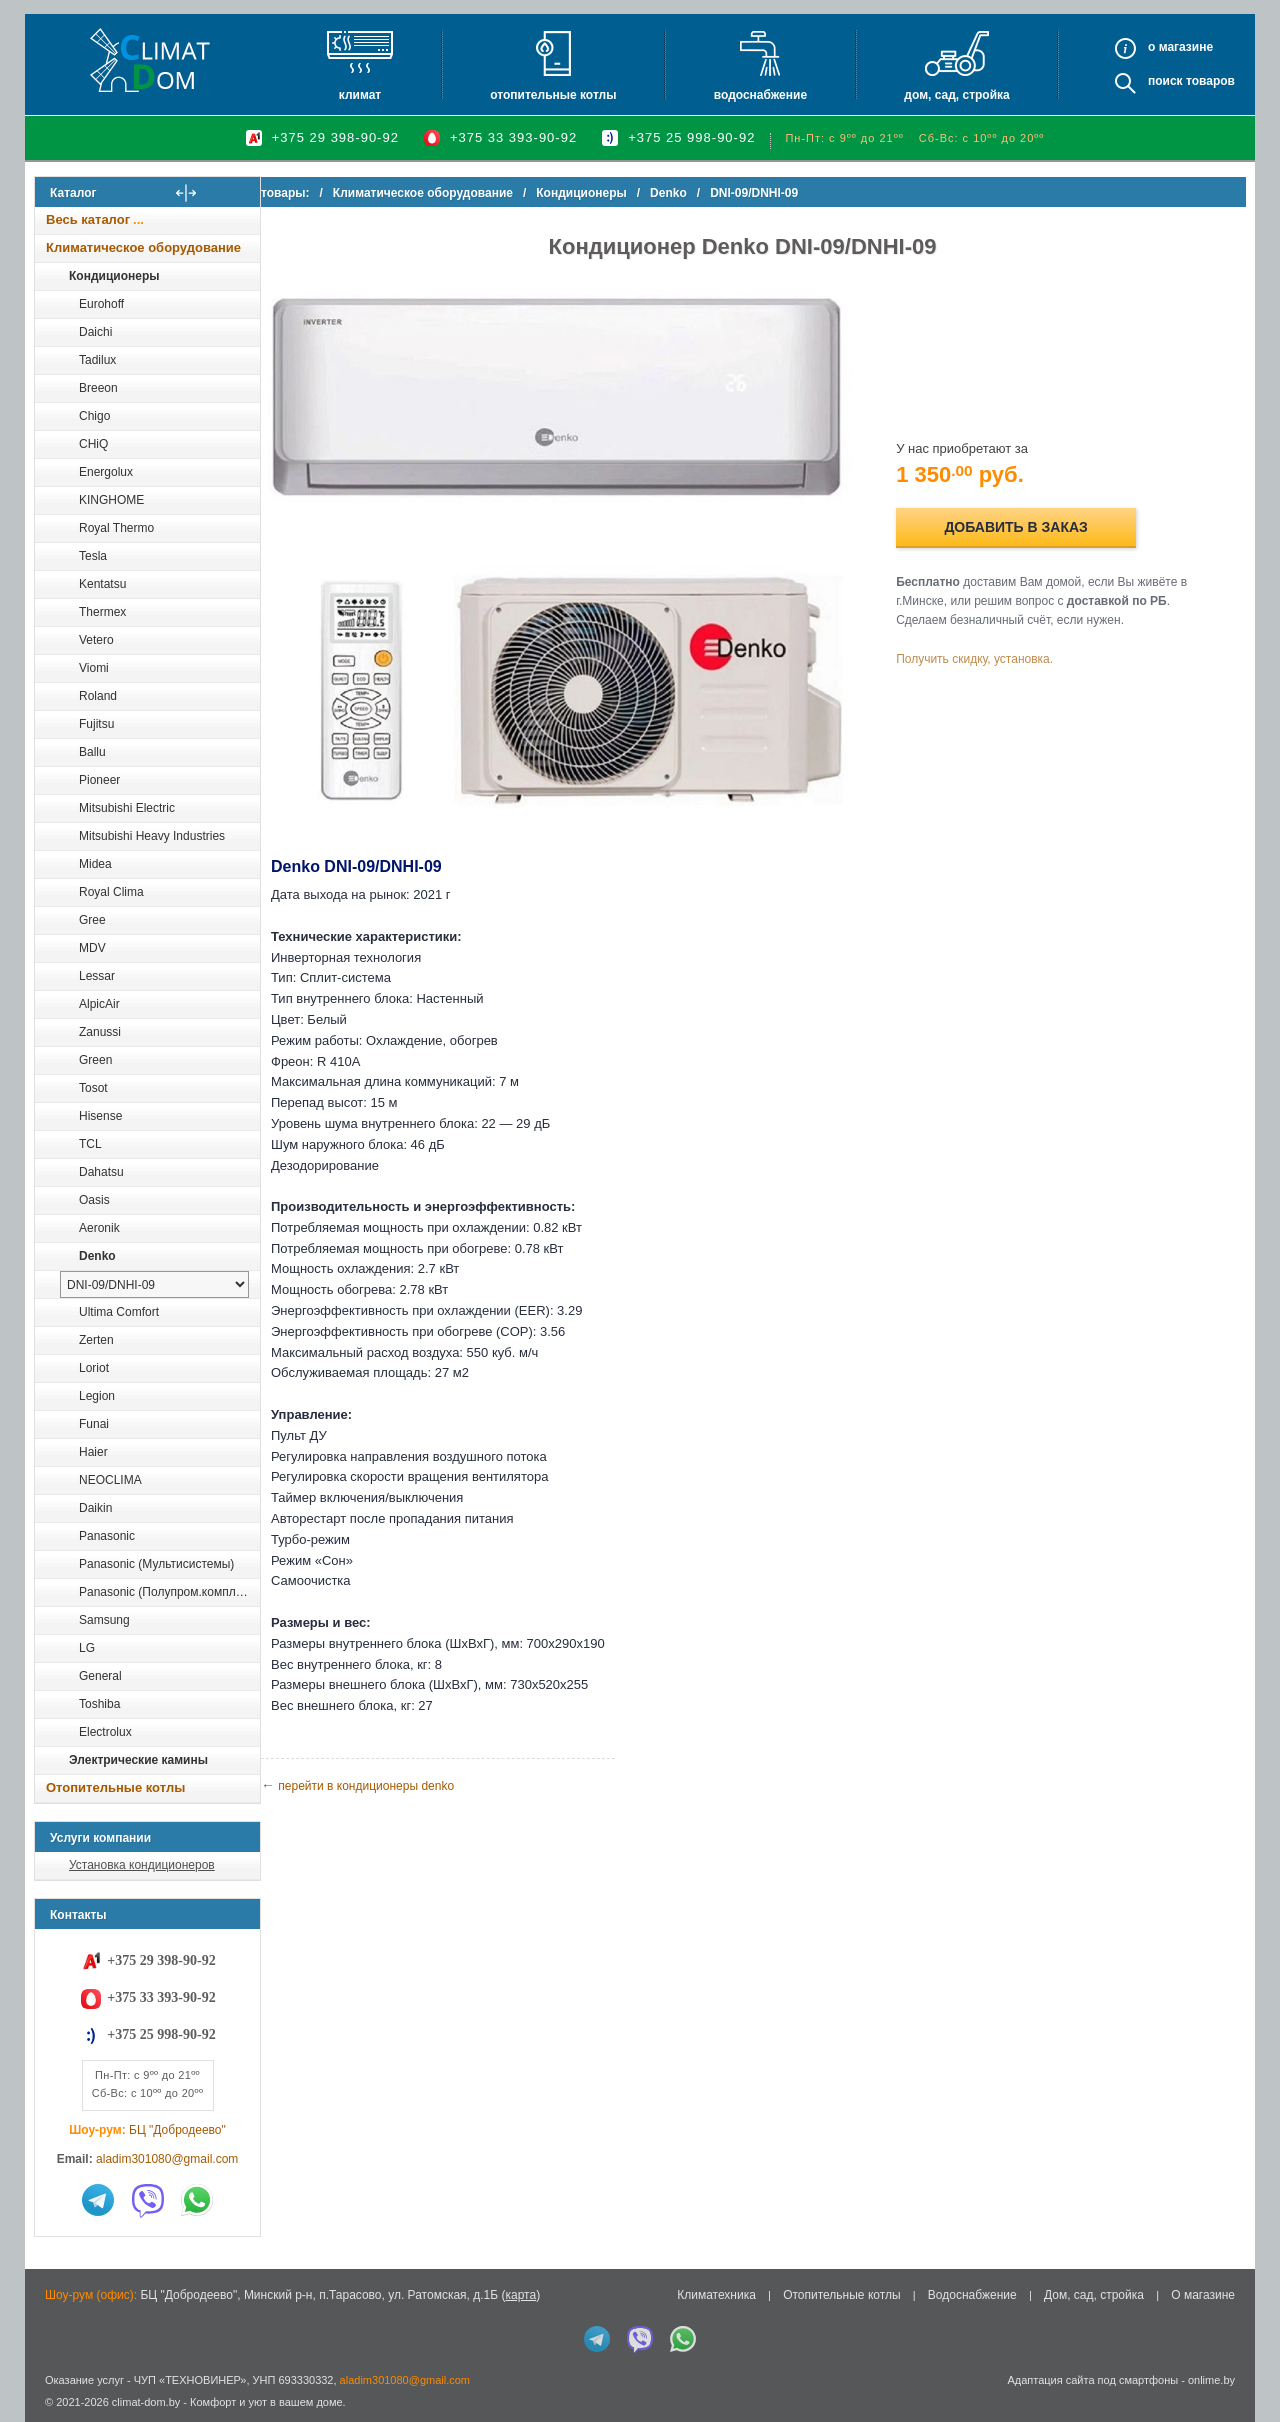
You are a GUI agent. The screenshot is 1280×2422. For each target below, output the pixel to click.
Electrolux (105, 1732)
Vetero (96, 640)
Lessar (97, 976)
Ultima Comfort (119, 1312)
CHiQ (93, 444)
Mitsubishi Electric (127, 808)
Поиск (1165, 81)
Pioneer (99, 780)
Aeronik (99, 1228)
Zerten (96, 1340)
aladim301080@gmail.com (167, 2159)
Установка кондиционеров (142, 1865)
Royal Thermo (116, 528)
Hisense (100, 1116)
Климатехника (716, 2295)
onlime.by (1211, 2380)
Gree (92, 920)
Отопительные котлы (553, 95)
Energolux (106, 472)
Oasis (94, 1200)
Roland (98, 696)
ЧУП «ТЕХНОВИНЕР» (190, 2380)
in (52, 2417)
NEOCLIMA (110, 1480)
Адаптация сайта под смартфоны (1092, 2380)
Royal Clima (111, 892)
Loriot (94, 1368)
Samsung (104, 1620)
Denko (97, 1256)
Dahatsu (101, 1172)
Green (95, 1060)
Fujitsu (96, 724)
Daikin (95, 1508)
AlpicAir (99, 1004)
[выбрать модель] (154, 1284)
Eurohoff (101, 304)
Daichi (95, 332)
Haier (93, 1452)
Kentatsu (102, 584)
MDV (92, 948)
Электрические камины (138, 1760)
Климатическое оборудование (143, 247)
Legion (97, 1396)
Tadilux (97, 360)
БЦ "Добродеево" (177, 2130)
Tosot (93, 1088)
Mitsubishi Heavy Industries (152, 836)
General (100, 1676)
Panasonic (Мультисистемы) (156, 1564)
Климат (360, 95)
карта (520, 2295)
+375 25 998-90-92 (691, 137)
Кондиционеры (114, 276)
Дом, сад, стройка (956, 95)
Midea (95, 864)
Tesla (93, 556)
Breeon (98, 388)
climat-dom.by (146, 2402)
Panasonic (107, 1536)
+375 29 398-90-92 (335, 137)
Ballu (92, 752)
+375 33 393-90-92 (513, 137)
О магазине (1203, 2295)
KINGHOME (111, 500)
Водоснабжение (760, 95)
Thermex (102, 612)
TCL (90, 1144)
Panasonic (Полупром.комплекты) (169, 1592)
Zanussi (100, 1032)
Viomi (94, 668)
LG (87, 1648)
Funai (94, 1424)
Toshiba (99, 1704)
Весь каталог (88, 219)
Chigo (94, 416)
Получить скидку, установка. (990, 647)
